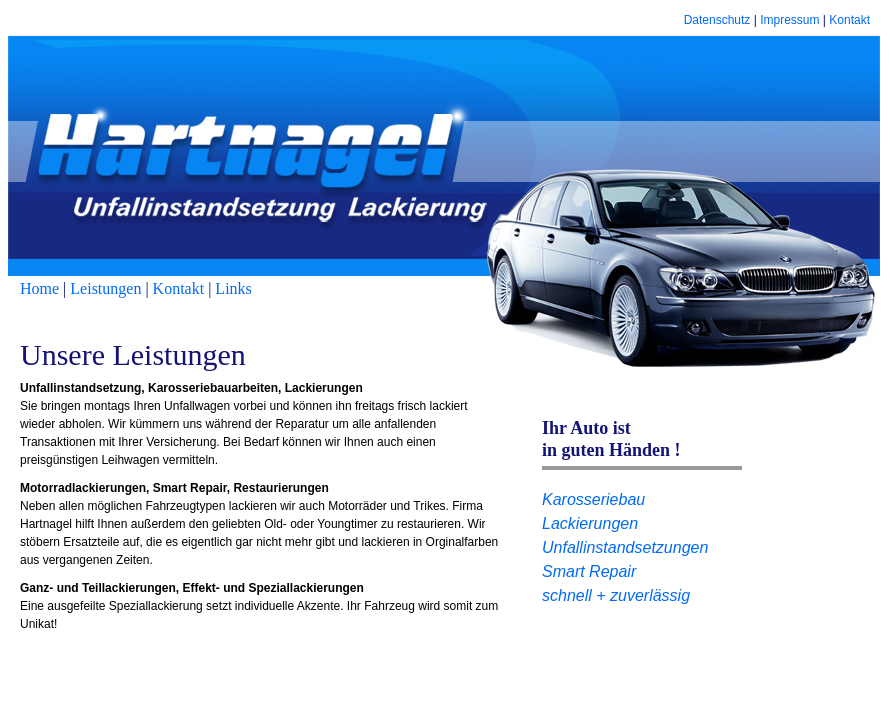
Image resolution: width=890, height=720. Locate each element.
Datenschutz (717, 20)
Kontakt (849, 20)
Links (233, 288)
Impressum (789, 20)
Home (39, 288)
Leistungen (105, 288)
